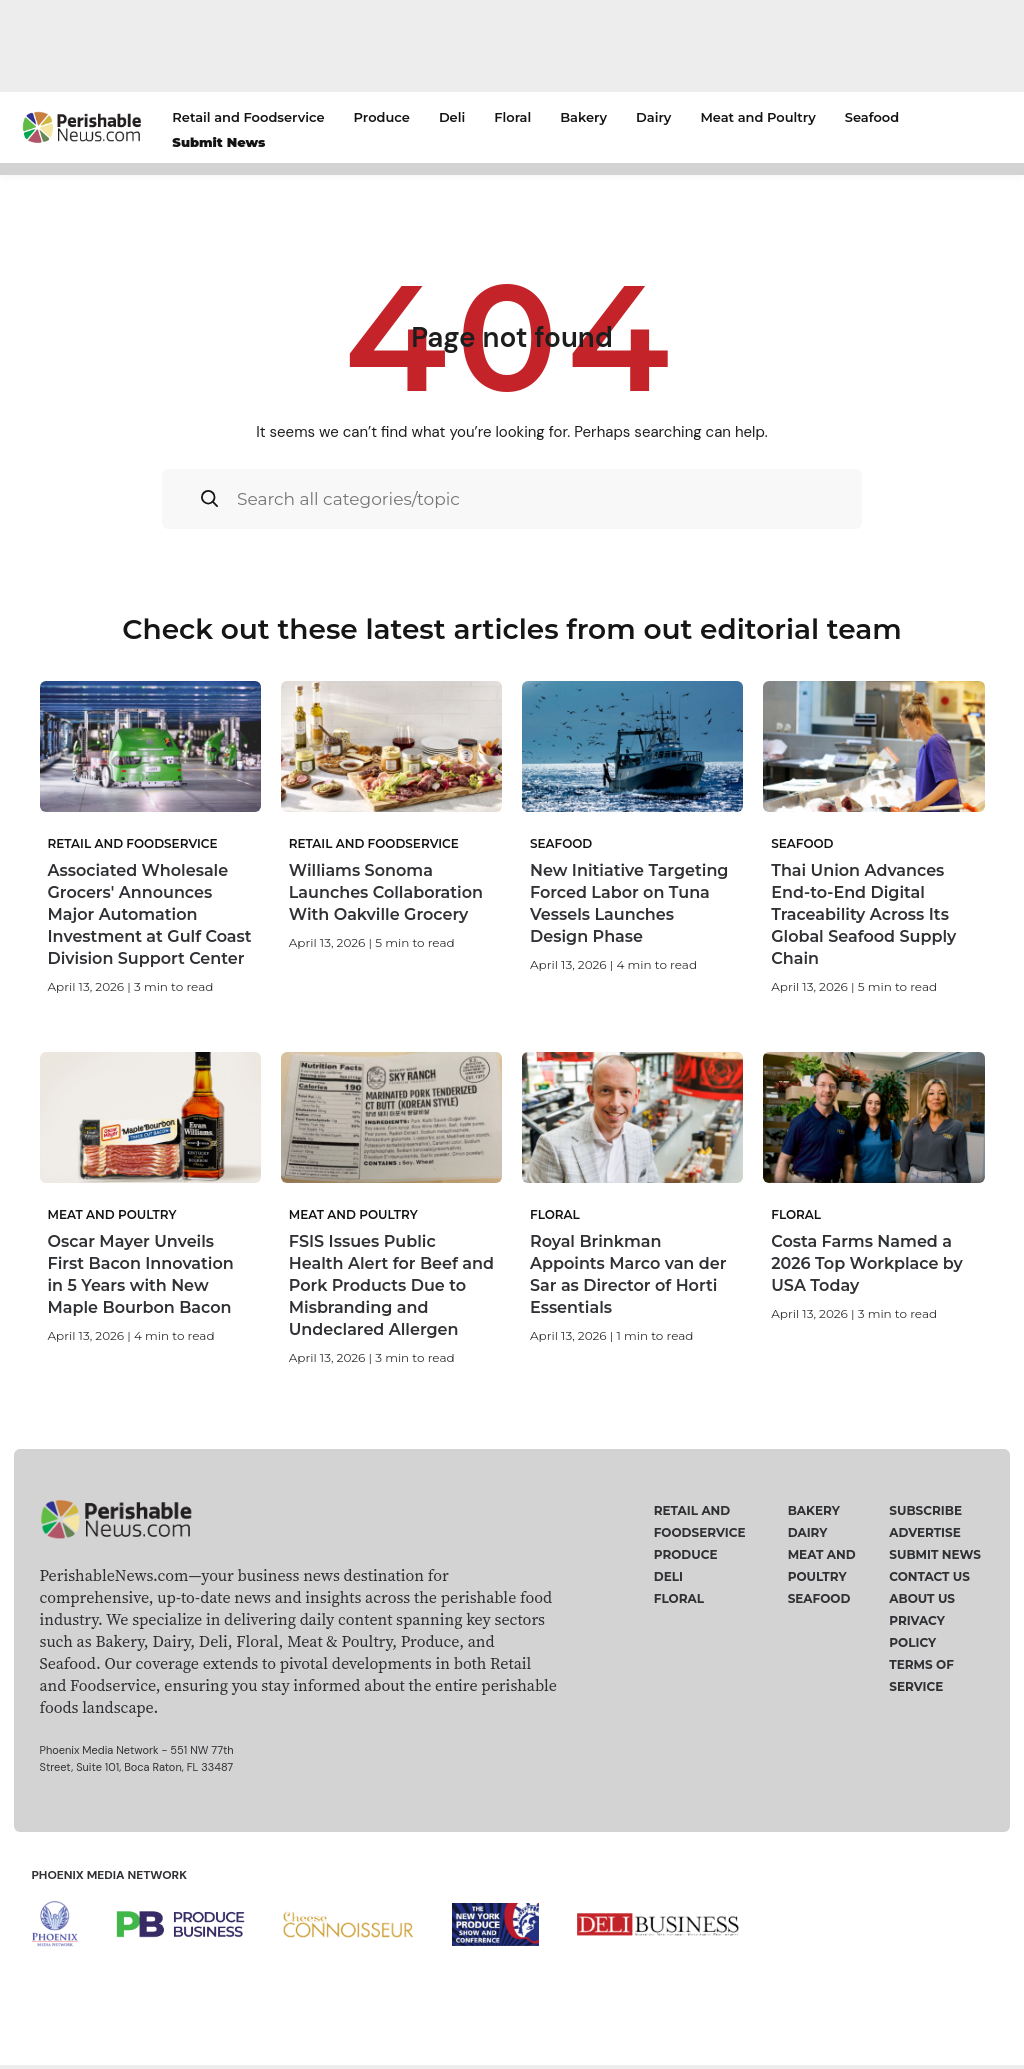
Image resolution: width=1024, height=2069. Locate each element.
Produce (382, 117)
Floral (512, 117)
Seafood (872, 117)
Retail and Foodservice (248, 117)
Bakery (583, 117)
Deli (452, 117)
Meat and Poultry (757, 117)
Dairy (653, 117)
